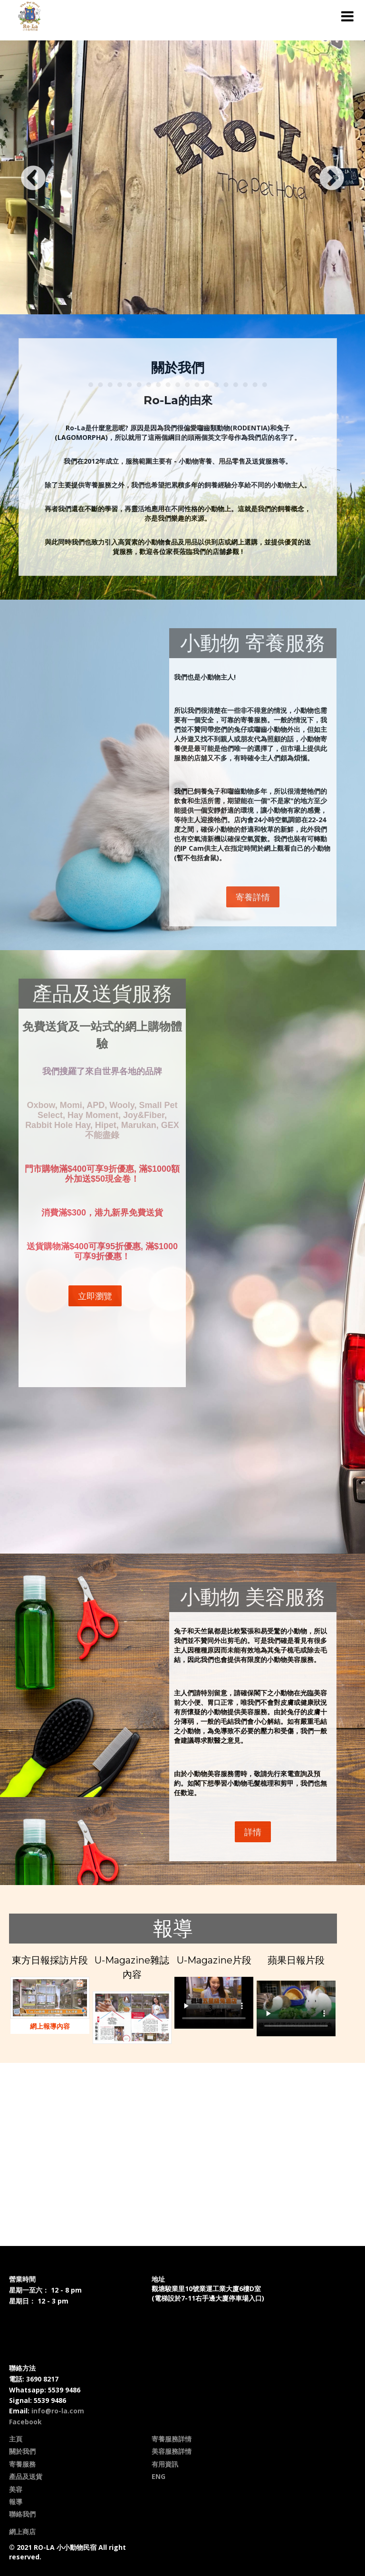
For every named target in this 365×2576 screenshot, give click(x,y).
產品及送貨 (25, 2476)
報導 (15, 2501)
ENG (158, 2476)
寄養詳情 (253, 897)
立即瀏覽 (95, 1296)
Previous (24, 178)
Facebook (25, 2421)
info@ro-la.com (57, 2410)
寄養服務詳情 (172, 2438)
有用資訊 (165, 2464)
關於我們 (22, 2451)
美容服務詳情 (172, 2451)
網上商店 (22, 2531)
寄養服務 (22, 2464)
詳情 (252, 1831)
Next (341, 178)
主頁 (15, 2438)
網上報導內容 (50, 2026)
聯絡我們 (22, 2513)
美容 (15, 2489)
